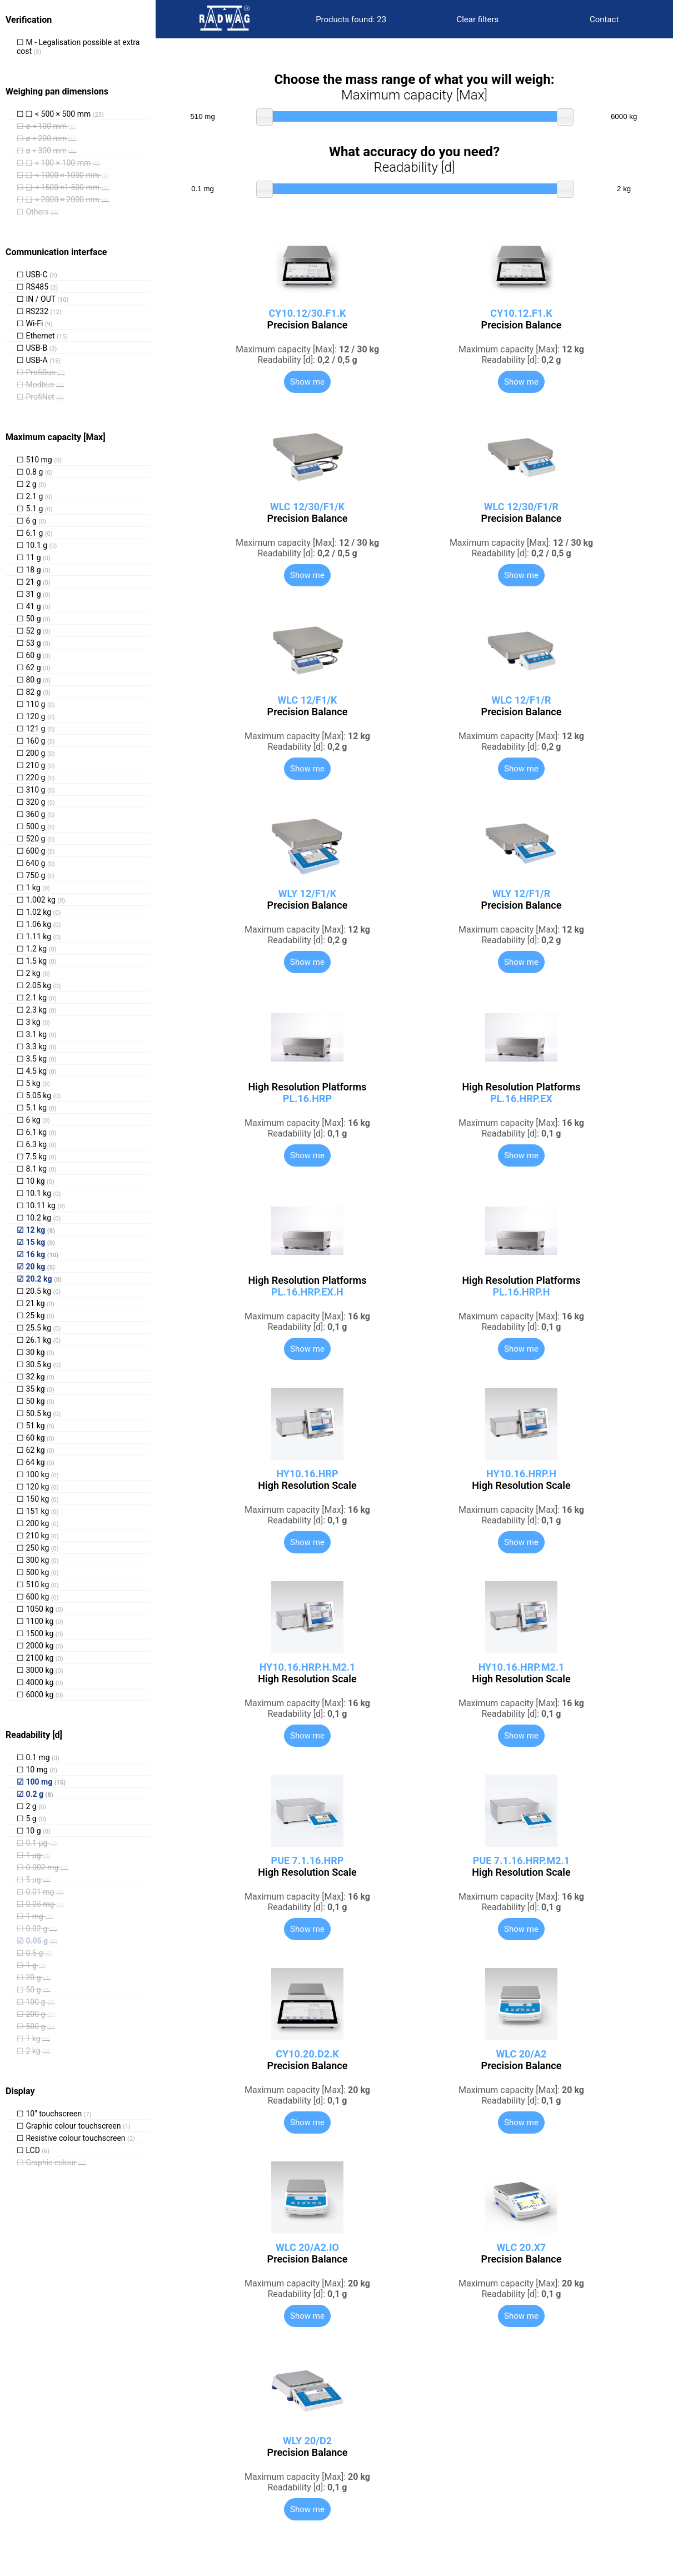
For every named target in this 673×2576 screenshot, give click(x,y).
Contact (604, 19)
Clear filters (477, 19)
